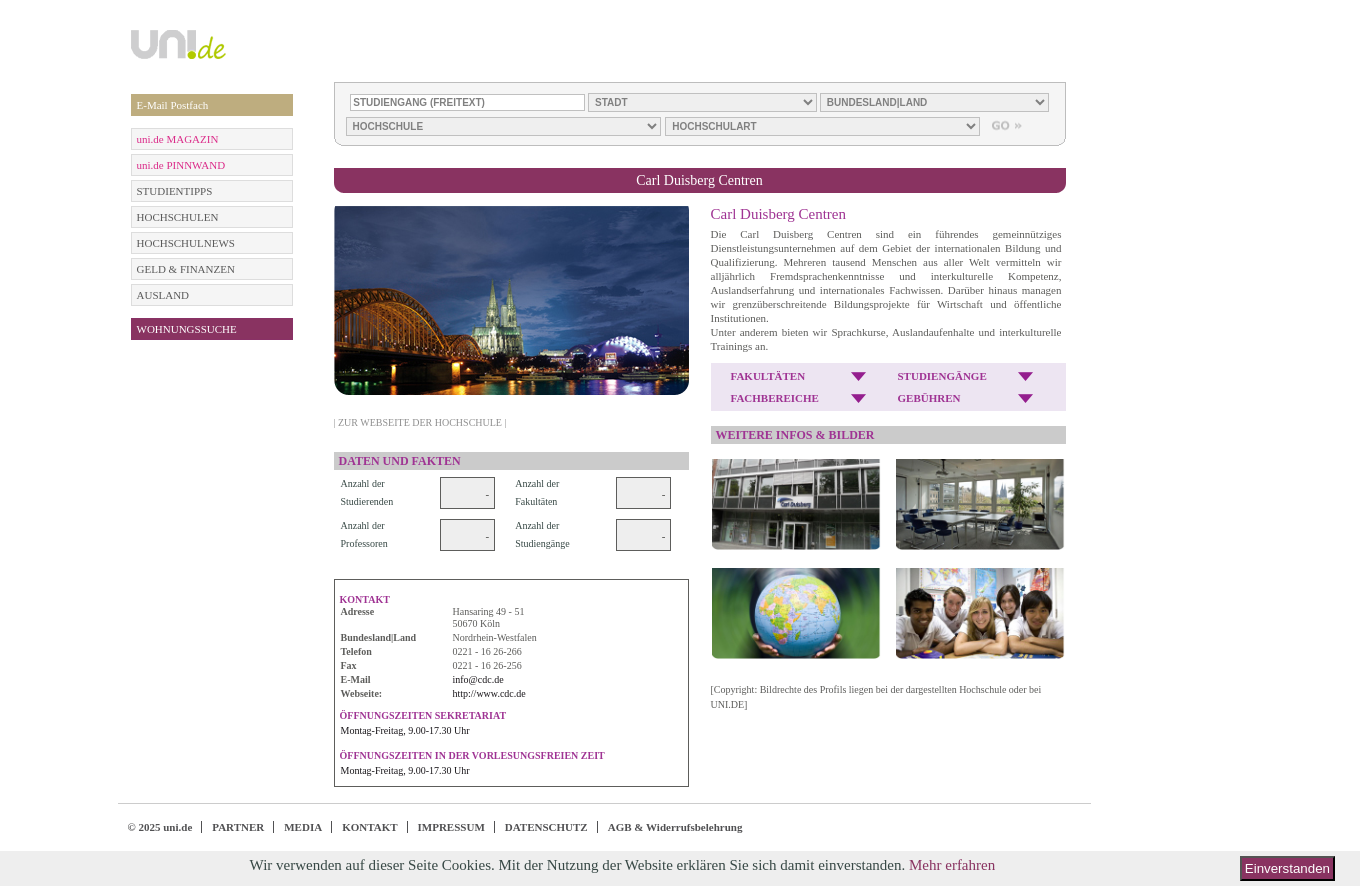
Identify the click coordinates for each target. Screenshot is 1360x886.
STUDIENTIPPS (175, 191)
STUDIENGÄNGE (942, 376)
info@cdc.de (478, 679)
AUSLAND (163, 295)
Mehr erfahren (952, 865)
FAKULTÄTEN (768, 376)
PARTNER (238, 827)
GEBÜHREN (929, 398)
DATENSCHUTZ (546, 827)
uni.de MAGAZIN (178, 139)
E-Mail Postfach (173, 105)
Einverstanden (1287, 868)
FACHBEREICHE (775, 398)
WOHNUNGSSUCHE (187, 329)
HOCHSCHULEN (178, 217)
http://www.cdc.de (489, 693)
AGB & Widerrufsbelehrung (675, 827)
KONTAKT (369, 827)
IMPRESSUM (451, 827)
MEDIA (303, 827)
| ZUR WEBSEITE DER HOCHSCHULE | (420, 422)
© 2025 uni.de (160, 827)
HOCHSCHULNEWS (186, 243)
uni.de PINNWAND (181, 165)
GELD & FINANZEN (186, 269)
